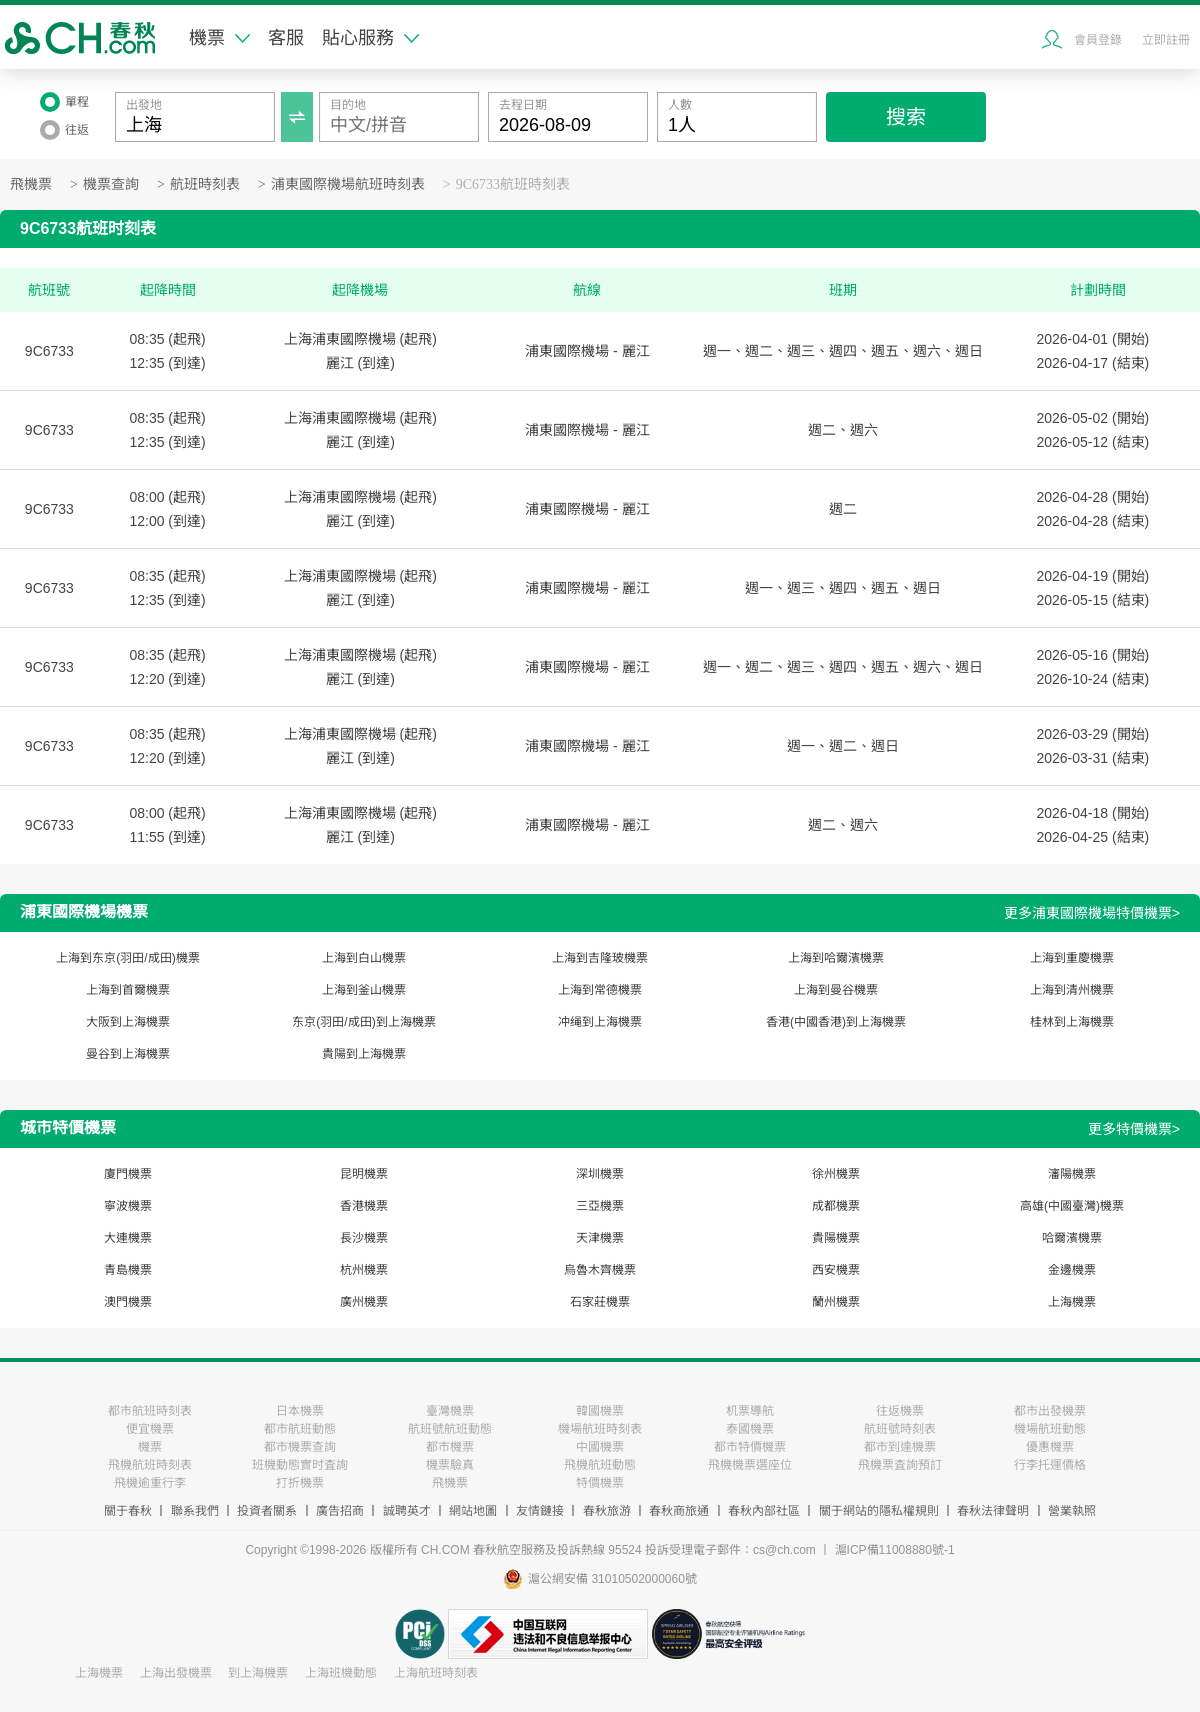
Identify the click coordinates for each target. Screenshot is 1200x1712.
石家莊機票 (600, 1302)
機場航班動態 (1050, 1429)
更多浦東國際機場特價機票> (1092, 913)
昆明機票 (364, 1174)
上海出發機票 (176, 1673)
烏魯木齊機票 (600, 1270)
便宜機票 (150, 1429)
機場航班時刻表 (600, 1429)
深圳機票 (600, 1174)
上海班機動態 (341, 1673)
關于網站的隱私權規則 (879, 1511)
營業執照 (1072, 1511)
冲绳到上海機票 (600, 1022)
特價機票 (600, 1483)
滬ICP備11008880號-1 (895, 1550)
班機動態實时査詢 (300, 1465)
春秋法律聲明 (993, 1511)
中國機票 (600, 1447)
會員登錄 (1098, 40)
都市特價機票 (750, 1447)
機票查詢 (111, 184)
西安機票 (836, 1270)
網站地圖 (473, 1511)
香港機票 (364, 1206)
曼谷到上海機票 (128, 1054)
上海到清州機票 (1072, 990)
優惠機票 (1050, 1447)
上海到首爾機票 (128, 990)
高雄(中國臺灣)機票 (1072, 1206)
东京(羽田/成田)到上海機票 (363, 1022)
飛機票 (31, 184)
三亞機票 (600, 1206)
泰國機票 (750, 1429)
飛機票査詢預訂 (900, 1465)
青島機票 (128, 1270)
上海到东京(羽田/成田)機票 (127, 958)
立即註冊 (1166, 40)
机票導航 (750, 1411)
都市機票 (450, 1447)
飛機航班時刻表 (150, 1465)
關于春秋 (128, 1511)
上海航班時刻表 (436, 1673)
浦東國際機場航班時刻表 (348, 184)
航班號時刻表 (900, 1429)
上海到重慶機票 (1072, 958)
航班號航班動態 (450, 1429)
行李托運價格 (1050, 1465)
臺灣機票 (450, 1411)
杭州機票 (364, 1270)
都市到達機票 (900, 1447)
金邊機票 (1072, 1270)
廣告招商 (340, 1511)
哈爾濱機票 (1072, 1238)
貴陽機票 (836, 1238)
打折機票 (300, 1483)
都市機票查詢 (300, 1447)
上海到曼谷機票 (836, 990)
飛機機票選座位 (750, 1465)
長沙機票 (364, 1238)
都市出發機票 (1050, 1411)
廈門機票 (128, 1174)
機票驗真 (450, 1465)
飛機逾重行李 (150, 1483)
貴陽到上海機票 (364, 1054)
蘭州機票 (836, 1302)
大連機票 (128, 1238)
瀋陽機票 (1072, 1174)
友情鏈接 (540, 1511)
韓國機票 (600, 1411)
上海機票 (1072, 1302)
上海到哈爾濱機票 (836, 958)
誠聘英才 (407, 1511)
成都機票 (836, 1206)
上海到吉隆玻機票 (600, 958)
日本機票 (300, 1411)
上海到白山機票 (364, 958)
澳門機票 (128, 1302)
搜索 (906, 117)
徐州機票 (836, 1174)
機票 (219, 38)
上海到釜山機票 (364, 990)
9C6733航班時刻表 (513, 184)
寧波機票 (128, 1206)
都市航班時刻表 (150, 1411)
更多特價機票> (1134, 1129)
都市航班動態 (300, 1429)
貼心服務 (370, 38)
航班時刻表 (205, 184)
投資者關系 (267, 1511)
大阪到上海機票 (128, 1022)
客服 (286, 38)
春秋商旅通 (679, 1511)
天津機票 (600, 1238)
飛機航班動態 (600, 1465)
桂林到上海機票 (1072, 1022)
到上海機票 (258, 1673)
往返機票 (900, 1411)
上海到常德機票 (600, 990)
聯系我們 (195, 1511)
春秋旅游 (607, 1511)
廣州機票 (364, 1302)
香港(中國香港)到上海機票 (836, 1022)
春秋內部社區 (764, 1511)
